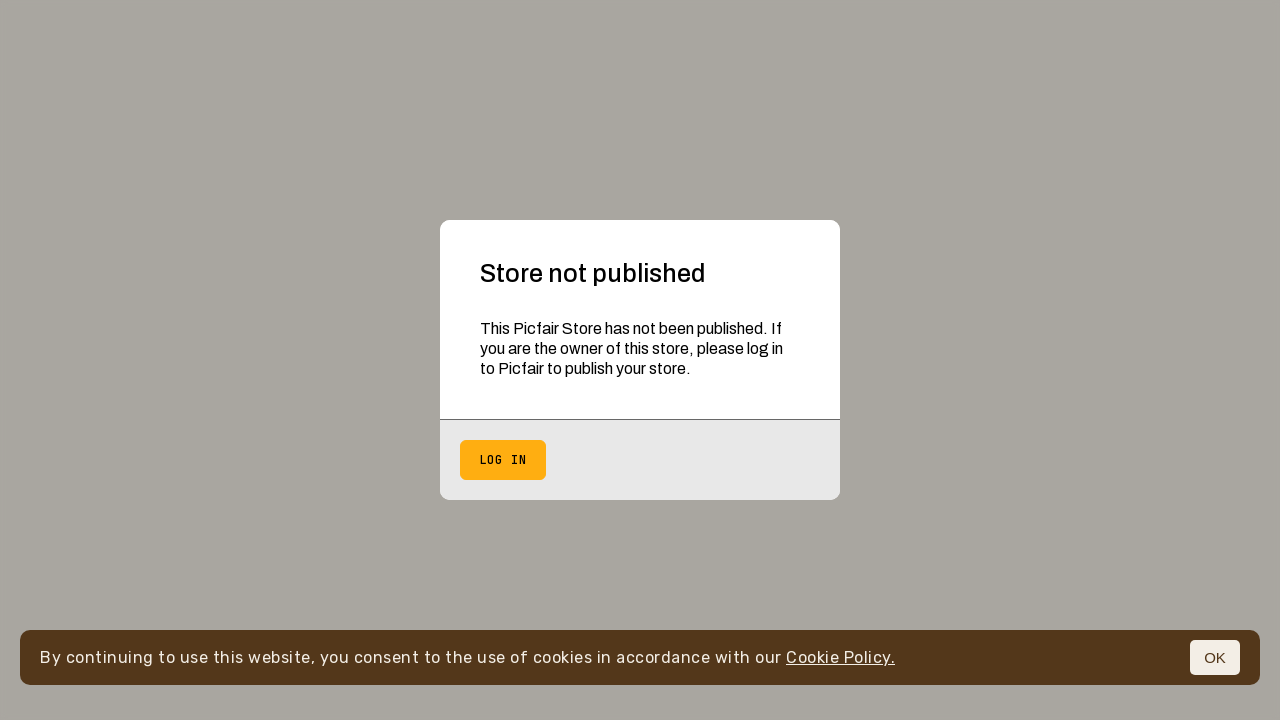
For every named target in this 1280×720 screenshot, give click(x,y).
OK (1215, 657)
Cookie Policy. (840, 657)
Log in (503, 460)
